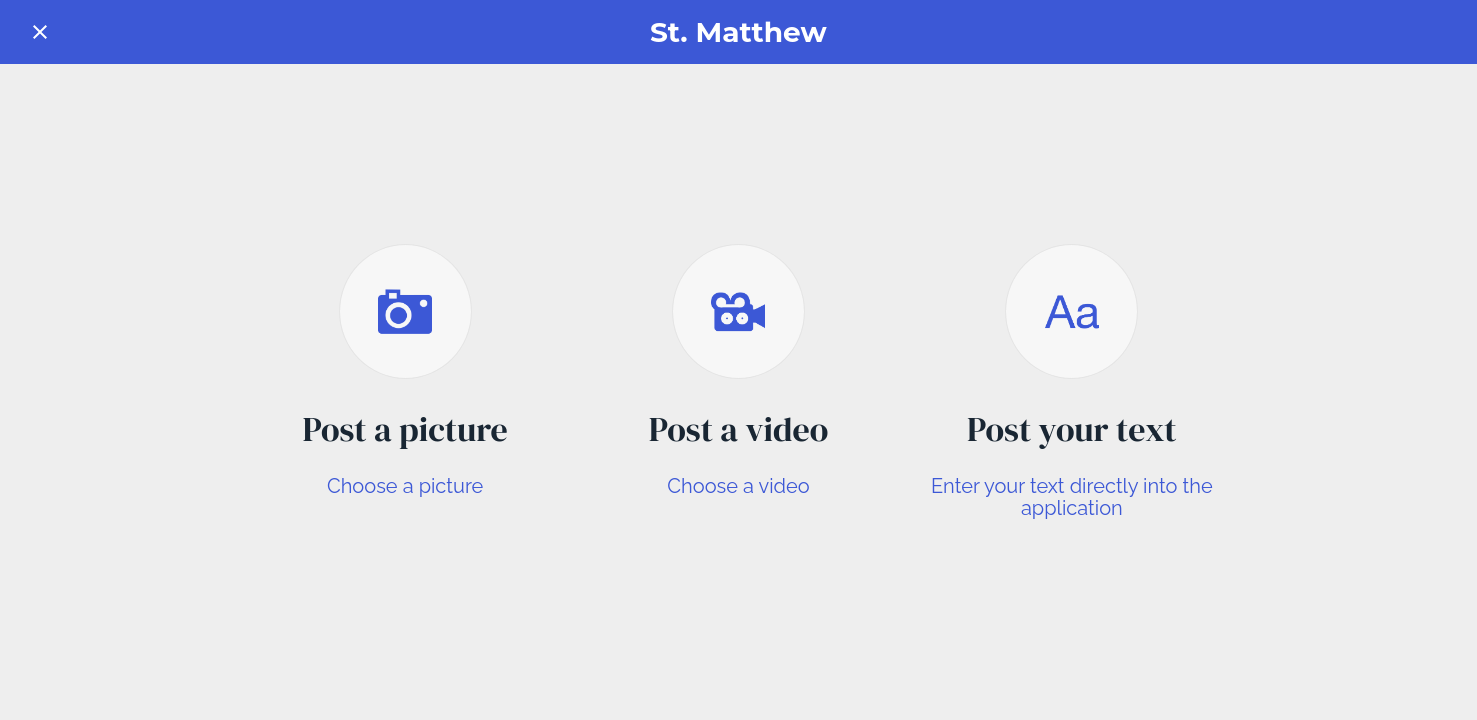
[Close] (40, 32)
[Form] (1437, 32)
